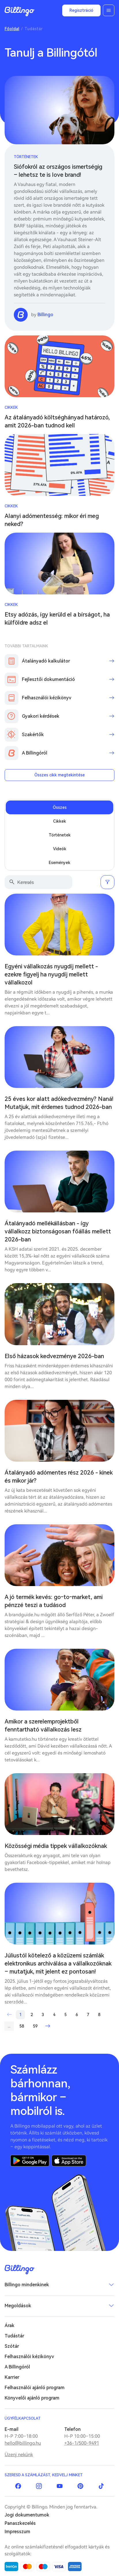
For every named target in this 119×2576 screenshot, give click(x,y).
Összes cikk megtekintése (59, 775)
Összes (60, 807)
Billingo (20, 11)
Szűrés (107, 882)
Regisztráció (81, 10)
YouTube (59, 2486)
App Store (69, 2160)
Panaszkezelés (20, 2523)
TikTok (101, 2486)
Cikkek (11, 407)
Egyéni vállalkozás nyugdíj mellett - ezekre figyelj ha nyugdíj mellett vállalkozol (51, 974)
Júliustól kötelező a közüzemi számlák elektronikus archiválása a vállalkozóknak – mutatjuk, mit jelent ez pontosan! (58, 1963)
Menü (108, 10)
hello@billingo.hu (23, 2443)
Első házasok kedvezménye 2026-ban (54, 1356)
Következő (47, 2026)
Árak (9, 2325)
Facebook (18, 2486)
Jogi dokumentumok (27, 2515)
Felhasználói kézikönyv (29, 2356)
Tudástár (14, 2336)
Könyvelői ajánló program (32, 2398)
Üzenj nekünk (19, 2454)
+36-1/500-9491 (81, 2443)
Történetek (26, 157)
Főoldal (12, 28)
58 (21, 2026)
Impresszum (17, 2531)
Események (59, 862)
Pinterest (80, 2486)
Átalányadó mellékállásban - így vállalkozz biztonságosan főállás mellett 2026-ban (58, 1231)
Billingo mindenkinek (27, 2284)
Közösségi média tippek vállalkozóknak (56, 1845)
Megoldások (18, 2305)
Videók (59, 848)
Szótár (12, 2346)
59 (35, 2026)
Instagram (38, 2486)
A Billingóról (17, 2367)
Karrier (12, 2377)
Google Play (29, 2160)
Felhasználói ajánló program (35, 2387)
